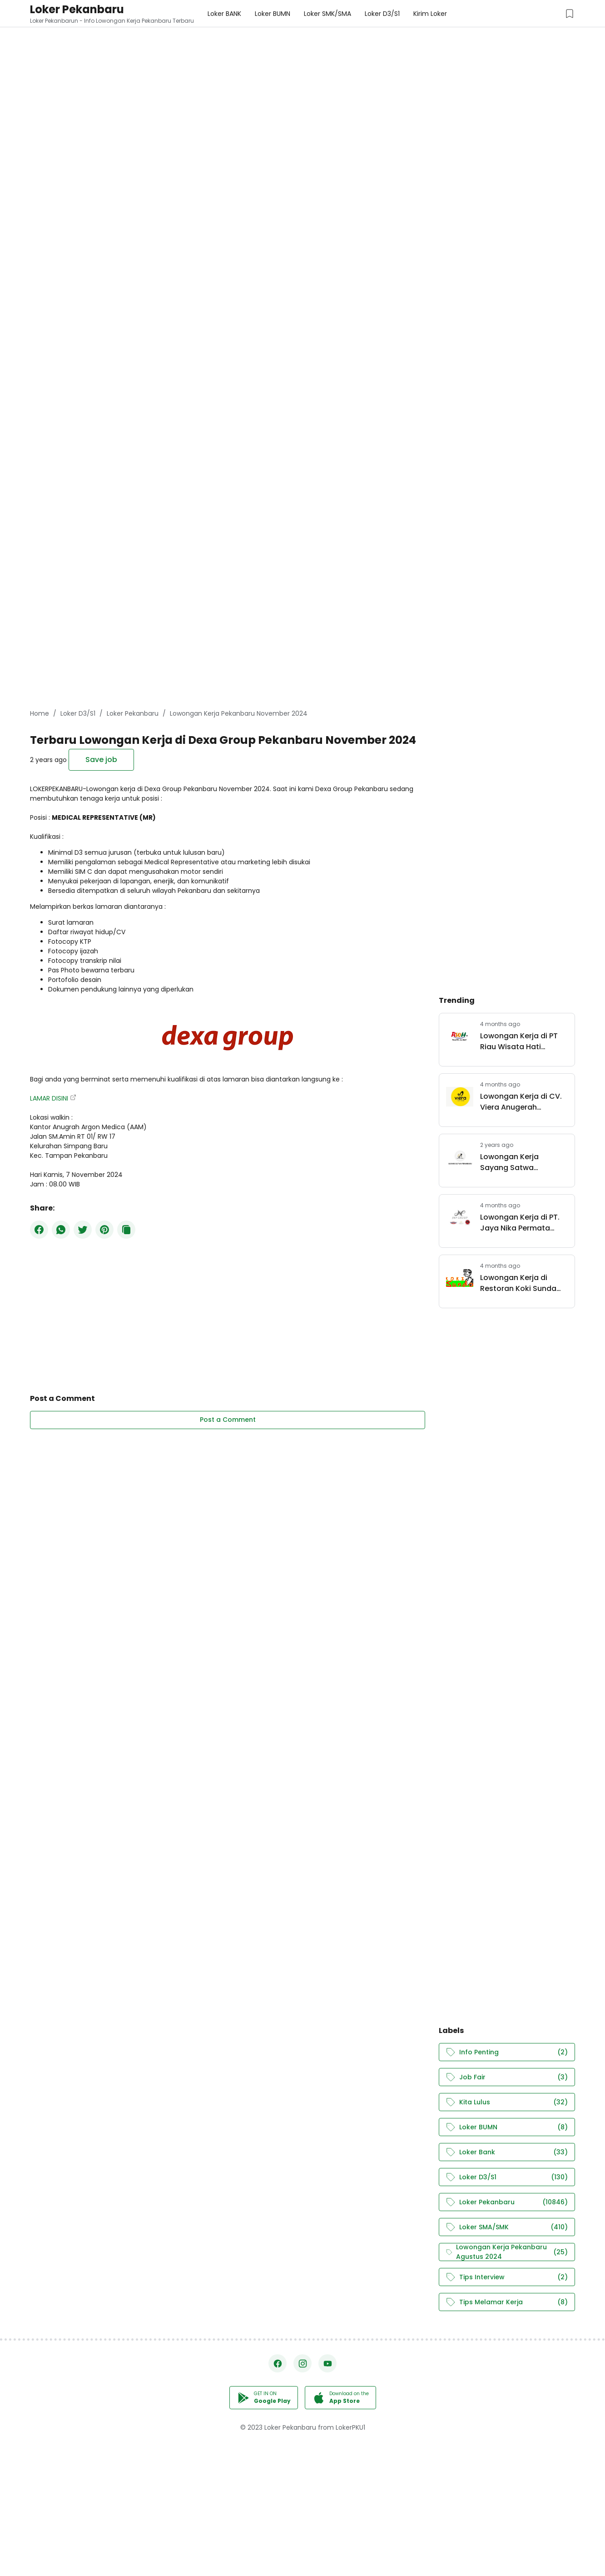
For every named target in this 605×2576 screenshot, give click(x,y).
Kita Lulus (507, 2102)
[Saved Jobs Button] (569, 13)
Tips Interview (507, 2277)
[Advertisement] (272, 63)
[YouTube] (327, 2363)
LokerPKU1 (350, 2427)
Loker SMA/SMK (507, 2227)
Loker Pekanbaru (77, 9)
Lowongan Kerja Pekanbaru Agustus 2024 (507, 2252)
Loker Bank (507, 2152)
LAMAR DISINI (49, 1098)
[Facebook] (39, 1230)
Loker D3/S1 (507, 2177)
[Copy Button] (126, 1230)
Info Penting (507, 2052)
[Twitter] (83, 1230)
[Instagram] (302, 2363)
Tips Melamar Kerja (507, 2302)
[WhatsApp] (61, 1230)
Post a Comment (228, 1419)
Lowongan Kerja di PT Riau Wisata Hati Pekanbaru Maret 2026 (521, 1041)
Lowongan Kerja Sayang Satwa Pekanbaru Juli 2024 (517, 1162)
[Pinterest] (104, 1230)
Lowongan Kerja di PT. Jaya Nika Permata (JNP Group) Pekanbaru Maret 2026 (523, 1223)
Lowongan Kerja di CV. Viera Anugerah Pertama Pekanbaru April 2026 (521, 1102)
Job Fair (507, 2077)
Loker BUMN (507, 2127)
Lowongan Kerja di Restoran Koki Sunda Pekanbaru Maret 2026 (521, 1283)
